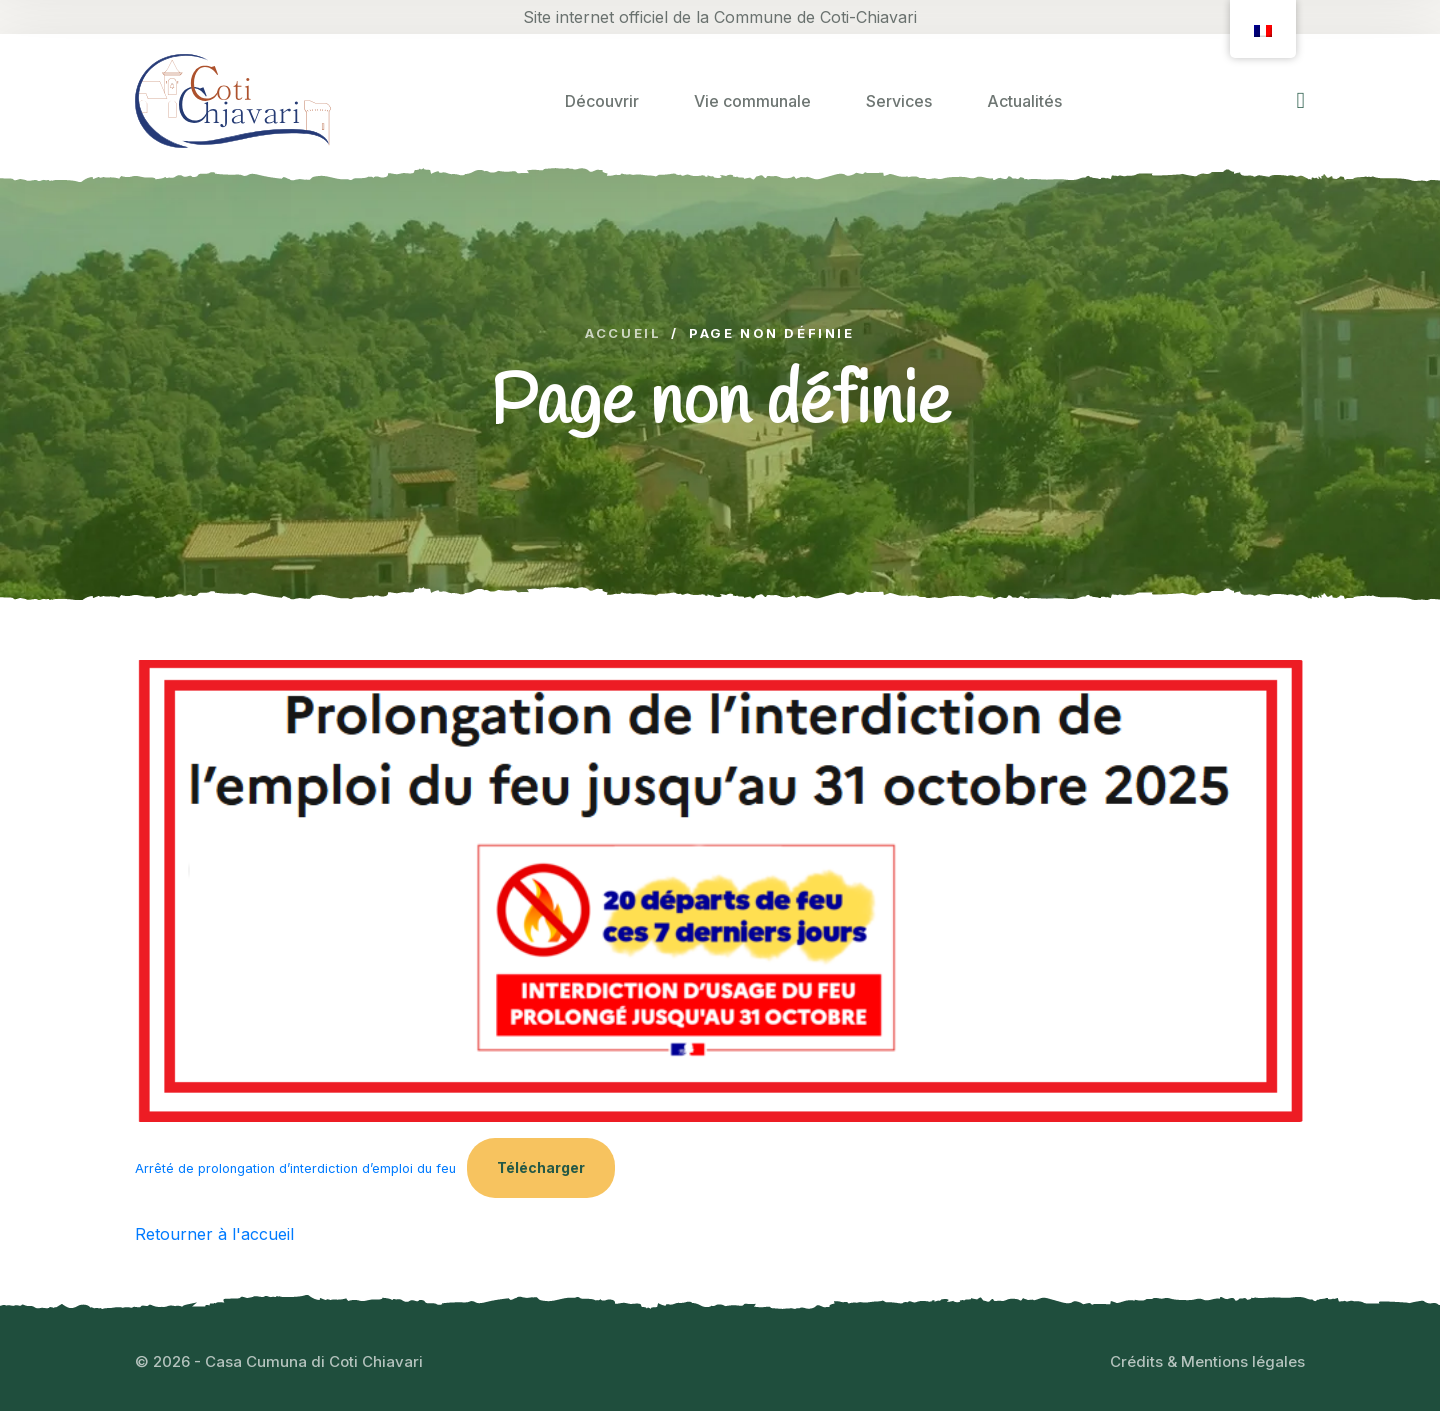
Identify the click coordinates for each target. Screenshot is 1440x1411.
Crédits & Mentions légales (1207, 1361)
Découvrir (602, 101)
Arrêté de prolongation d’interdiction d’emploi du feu (295, 1168)
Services (899, 101)
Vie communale (752, 101)
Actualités (1024, 101)
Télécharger (541, 1167)
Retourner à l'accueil (214, 1234)
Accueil (623, 333)
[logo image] (233, 100)
